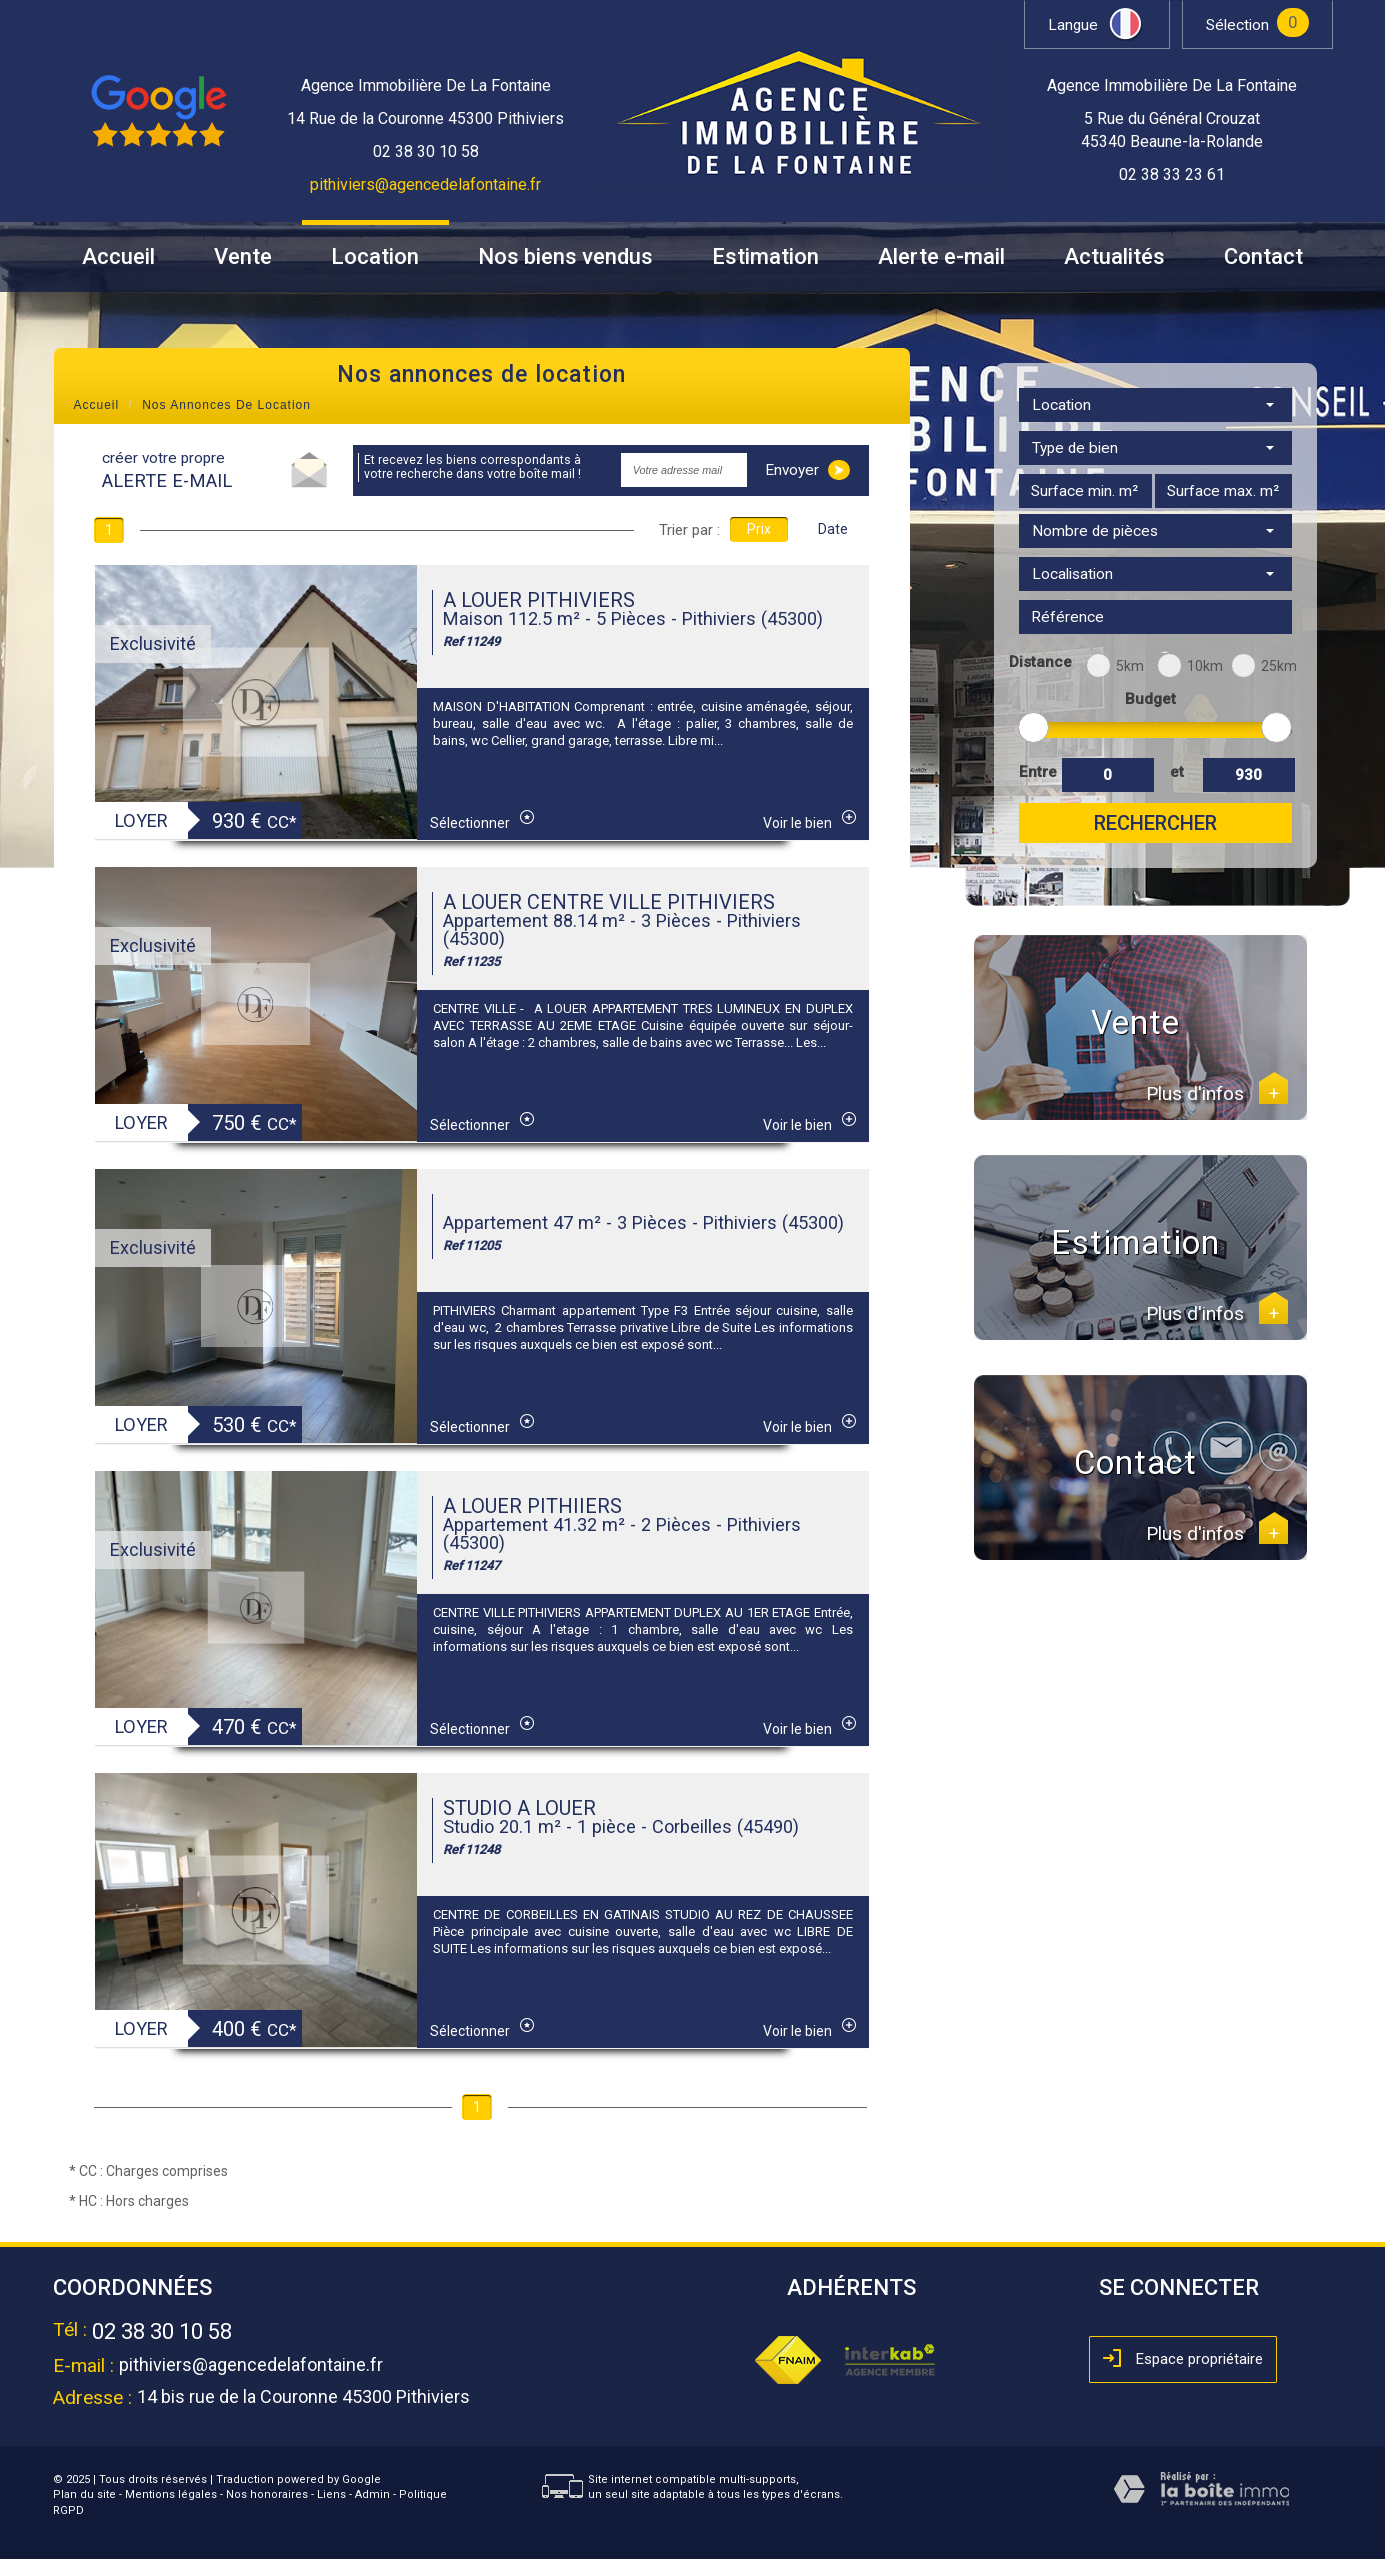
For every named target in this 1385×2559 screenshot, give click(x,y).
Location (375, 257)
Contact (1263, 257)
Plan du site (84, 2494)
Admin (372, 2494)
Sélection (1237, 25)
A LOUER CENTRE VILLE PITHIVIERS (609, 902)
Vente (243, 257)
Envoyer (807, 470)
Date (833, 529)
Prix (759, 529)
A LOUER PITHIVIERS (539, 600)
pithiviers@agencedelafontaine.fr (425, 184)
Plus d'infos (1217, 1094)
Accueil (118, 257)
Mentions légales (171, 2494)
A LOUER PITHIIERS (532, 1506)
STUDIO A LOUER (519, 1808)
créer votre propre (167, 470)
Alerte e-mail (941, 257)
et (1177, 772)
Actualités (1114, 257)
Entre (1037, 772)
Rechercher (1155, 823)
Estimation (765, 257)
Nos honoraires (267, 2494)
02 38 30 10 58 (162, 2331)
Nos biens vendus (565, 257)
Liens (331, 2494)
